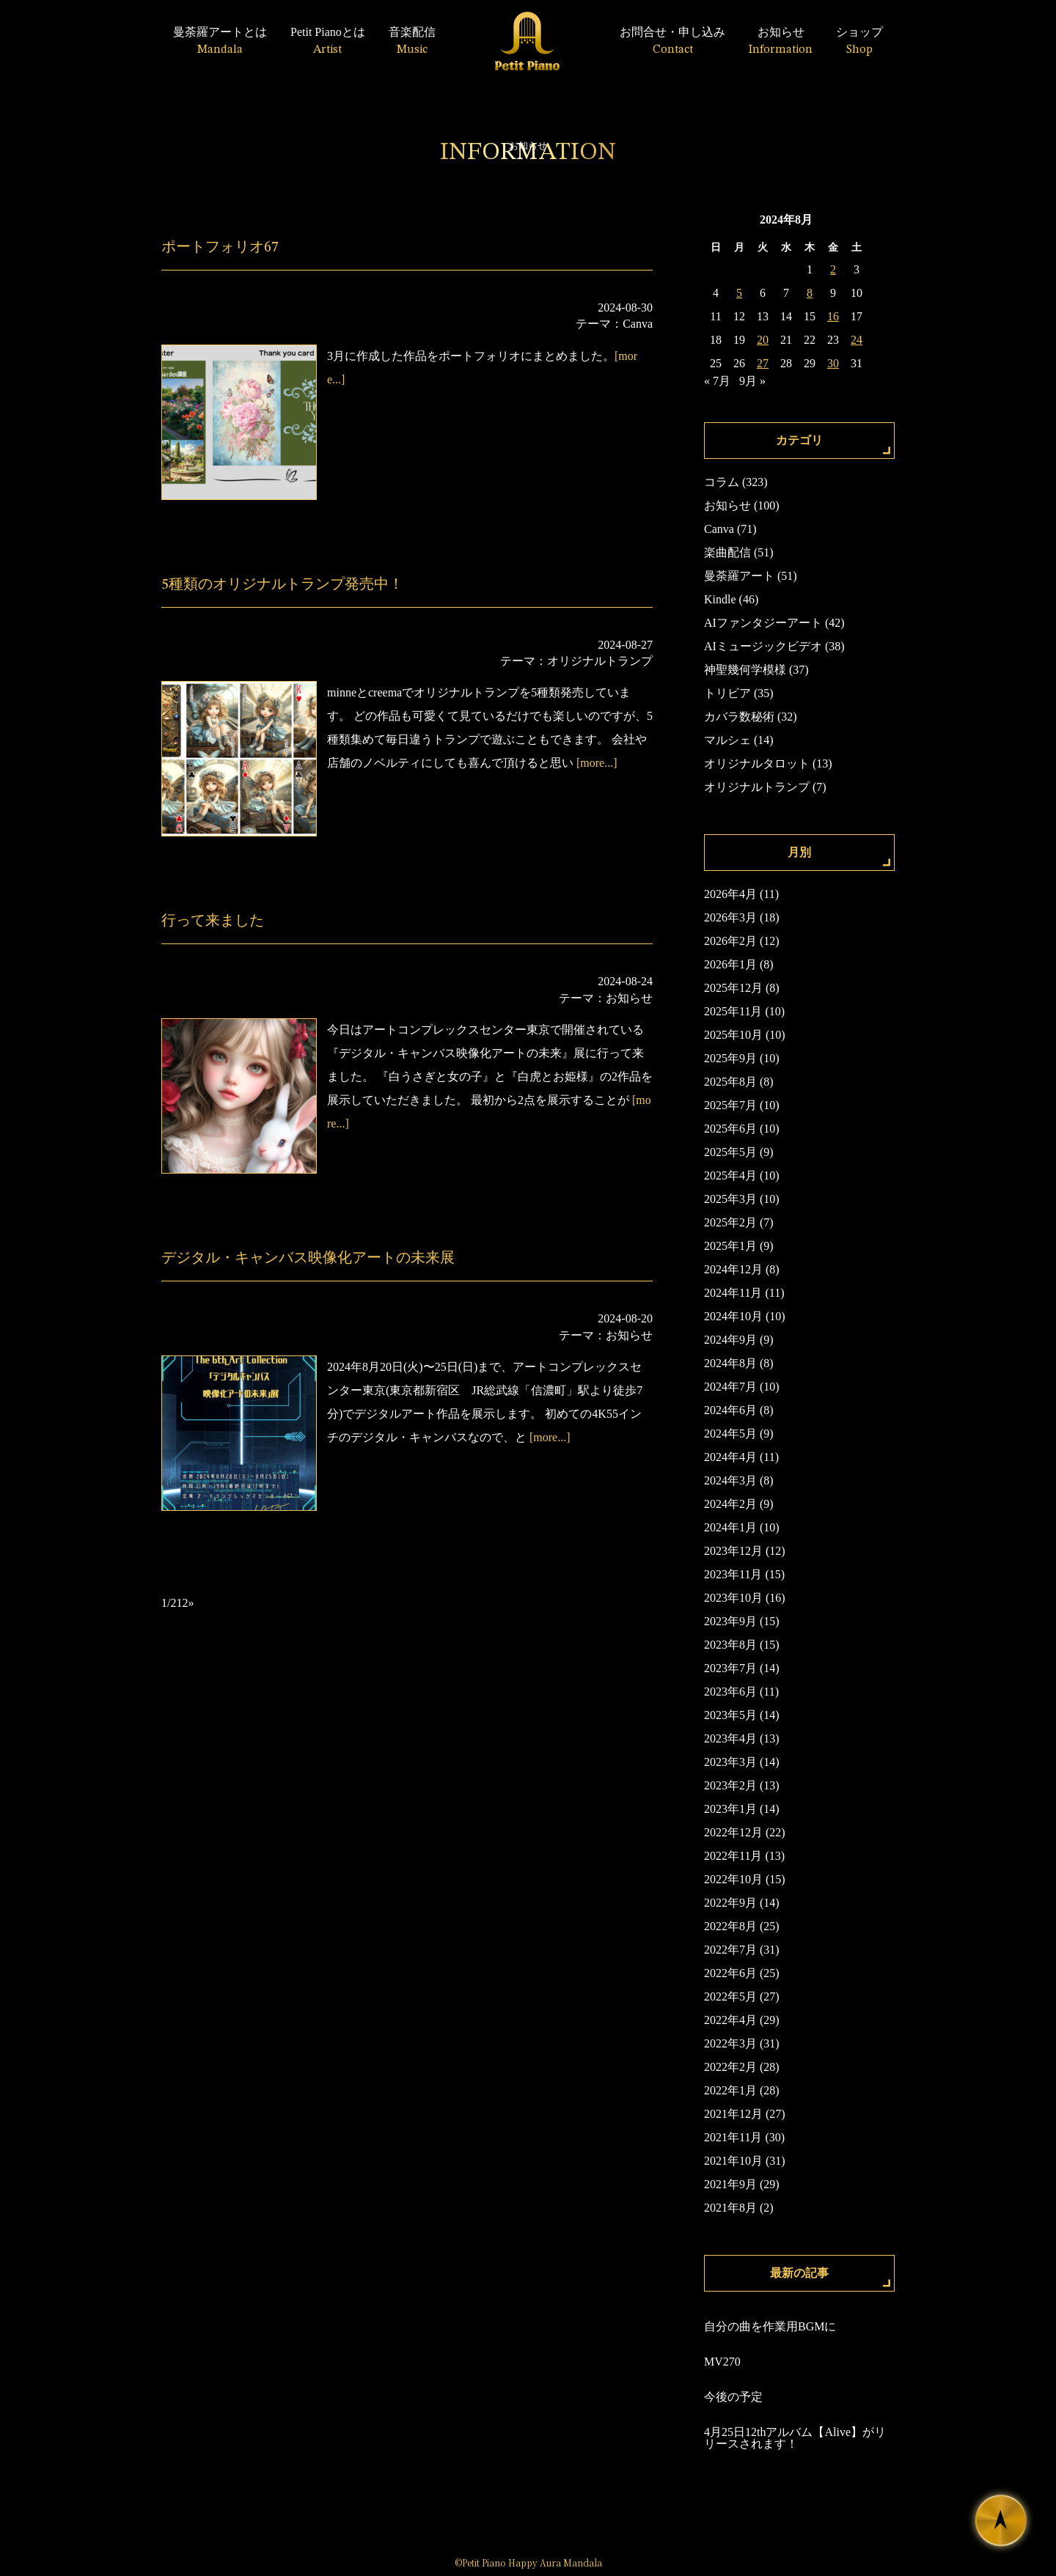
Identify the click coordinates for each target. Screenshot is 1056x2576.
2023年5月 (730, 1715)
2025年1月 (730, 1246)
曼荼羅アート (739, 576)
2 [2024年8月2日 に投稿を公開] (833, 269)
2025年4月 (730, 1175)
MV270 (722, 2361)
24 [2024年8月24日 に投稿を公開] (856, 340)
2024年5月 (730, 1433)
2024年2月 (730, 1504)
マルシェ (727, 740)
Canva (638, 323)
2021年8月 (730, 2207)
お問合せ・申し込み (672, 41)
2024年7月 (730, 1386)
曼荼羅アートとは (220, 41)
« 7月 (717, 381)
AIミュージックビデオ (763, 646)
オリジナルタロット (757, 763)
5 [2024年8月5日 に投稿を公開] (739, 293)
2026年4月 (730, 894)
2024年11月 (733, 1293)
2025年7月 (730, 1105)
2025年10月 (733, 1034)
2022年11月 (733, 1856)
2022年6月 (730, 1973)
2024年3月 (730, 1480)
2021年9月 (730, 2184)
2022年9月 (730, 1902)
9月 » (752, 381)
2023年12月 (733, 1551)
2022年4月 (730, 2020)
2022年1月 (730, 2090)
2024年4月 (730, 1457)
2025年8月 (730, 1081)
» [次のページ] (191, 1603)
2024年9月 (730, 1339)
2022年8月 (730, 1926)
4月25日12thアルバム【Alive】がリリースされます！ (795, 2438)
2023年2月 (730, 1785)
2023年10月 (733, 1597)
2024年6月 (730, 1410)
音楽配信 (412, 41)
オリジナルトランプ (600, 661)
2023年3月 (730, 1762)
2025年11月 (733, 1011)
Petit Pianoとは (327, 41)
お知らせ (781, 41)
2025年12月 (733, 988)
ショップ (859, 41)
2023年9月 (730, 1621)
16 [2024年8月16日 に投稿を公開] (833, 316)
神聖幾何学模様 (745, 669)
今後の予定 (733, 2397)
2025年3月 (730, 1199)
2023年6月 (730, 1691)
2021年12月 (733, 2114)
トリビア (727, 693)
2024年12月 (733, 1269)
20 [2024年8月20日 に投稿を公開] (763, 340)
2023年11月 (733, 1574)
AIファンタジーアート (763, 623)
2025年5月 (730, 1152)
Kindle (720, 599)
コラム (721, 482)
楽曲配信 (727, 552)
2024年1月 (730, 1527)
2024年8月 (730, 1363)
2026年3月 (730, 917)
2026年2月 (730, 941)
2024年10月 (733, 1316)
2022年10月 (733, 1879)
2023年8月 (730, 1644)
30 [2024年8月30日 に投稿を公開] (833, 363)
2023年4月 (730, 1738)
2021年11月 (733, 2137)
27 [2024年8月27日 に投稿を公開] (763, 363)
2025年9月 (730, 1058)
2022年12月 (733, 1832)
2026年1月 (730, 964)
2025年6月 (730, 1128)
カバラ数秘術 (739, 716)
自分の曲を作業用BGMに (770, 2326)
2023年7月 (730, 1668)
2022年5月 (730, 1996)
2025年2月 (730, 1222)
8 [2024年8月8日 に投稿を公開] (810, 293)
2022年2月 (730, 2067)
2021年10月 (733, 2160)
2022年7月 (730, 1949)
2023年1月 (730, 1809)
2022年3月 (730, 2043)
